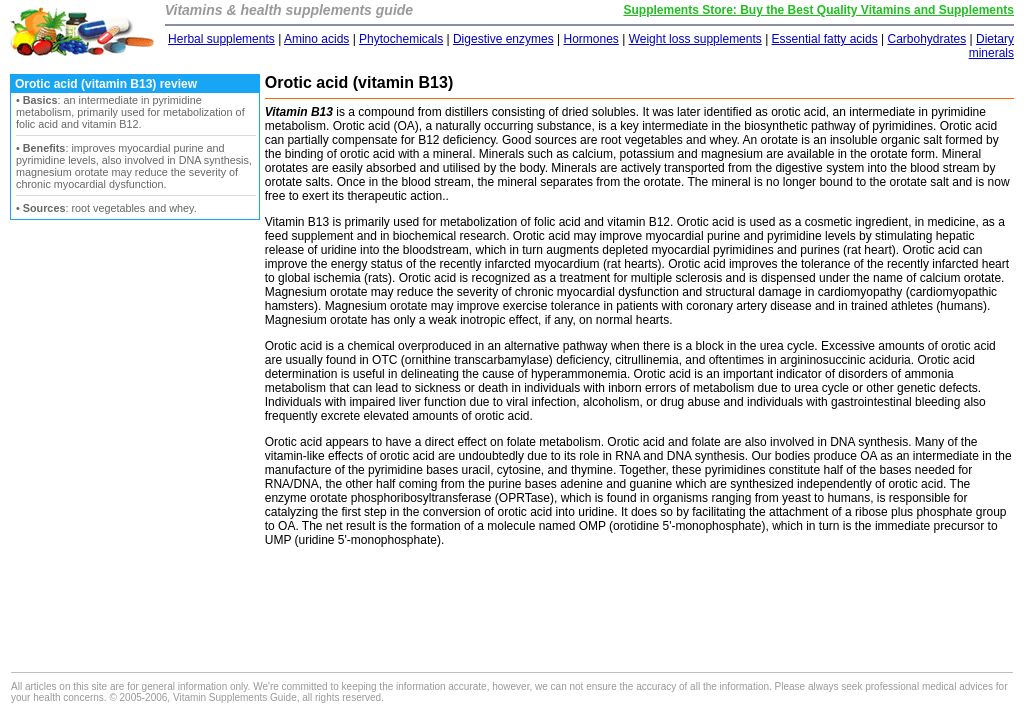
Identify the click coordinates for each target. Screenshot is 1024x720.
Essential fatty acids (825, 39)
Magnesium (296, 292)
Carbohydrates (926, 39)
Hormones (590, 39)
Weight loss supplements (695, 39)
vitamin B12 (638, 222)
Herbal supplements (221, 39)
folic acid (557, 222)
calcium (940, 278)
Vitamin (285, 222)
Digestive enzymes (503, 39)
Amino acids (316, 39)
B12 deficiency (456, 140)
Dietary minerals (991, 46)
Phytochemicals (401, 39)
